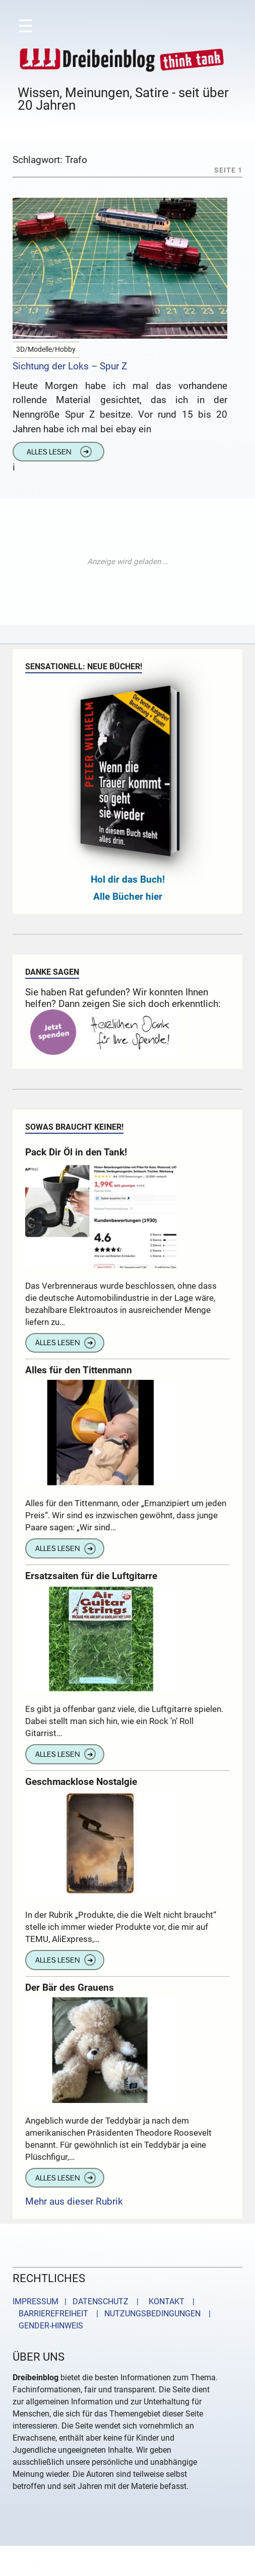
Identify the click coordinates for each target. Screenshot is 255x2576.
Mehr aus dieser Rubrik (74, 2201)
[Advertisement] (127, 562)
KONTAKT (164, 2301)
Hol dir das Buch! (128, 879)
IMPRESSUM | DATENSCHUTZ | (78, 2301)
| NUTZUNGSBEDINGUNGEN (145, 2313)
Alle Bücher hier (127, 896)
